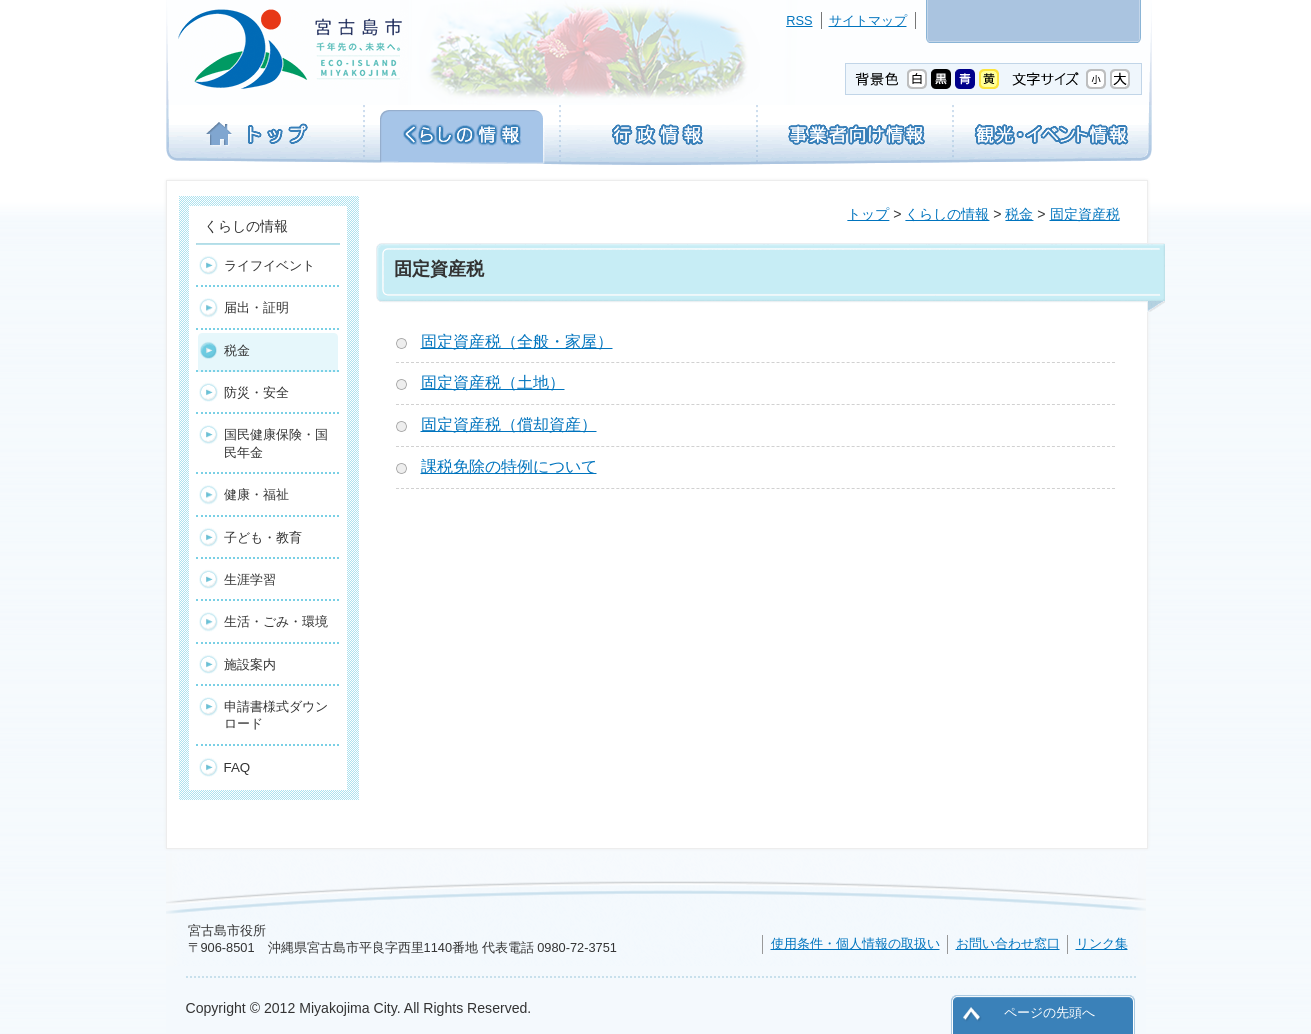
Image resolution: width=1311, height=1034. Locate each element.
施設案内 (250, 664)
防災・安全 (256, 392)
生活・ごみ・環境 (276, 621)
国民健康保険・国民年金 (276, 443)
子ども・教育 (263, 537)
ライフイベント (269, 265)
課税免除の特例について (509, 466)
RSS (799, 20)
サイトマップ (868, 20)
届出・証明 (256, 307)
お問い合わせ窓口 (1008, 943)
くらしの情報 (947, 214)
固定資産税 (1085, 214)
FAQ (237, 767)
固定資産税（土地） (493, 382)
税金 (1019, 214)
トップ (868, 214)
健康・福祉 (256, 494)
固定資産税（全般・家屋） (517, 341)
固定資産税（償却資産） (509, 424)
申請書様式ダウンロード (276, 715)
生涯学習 (250, 579)
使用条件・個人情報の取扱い (855, 943)
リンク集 (1102, 943)
